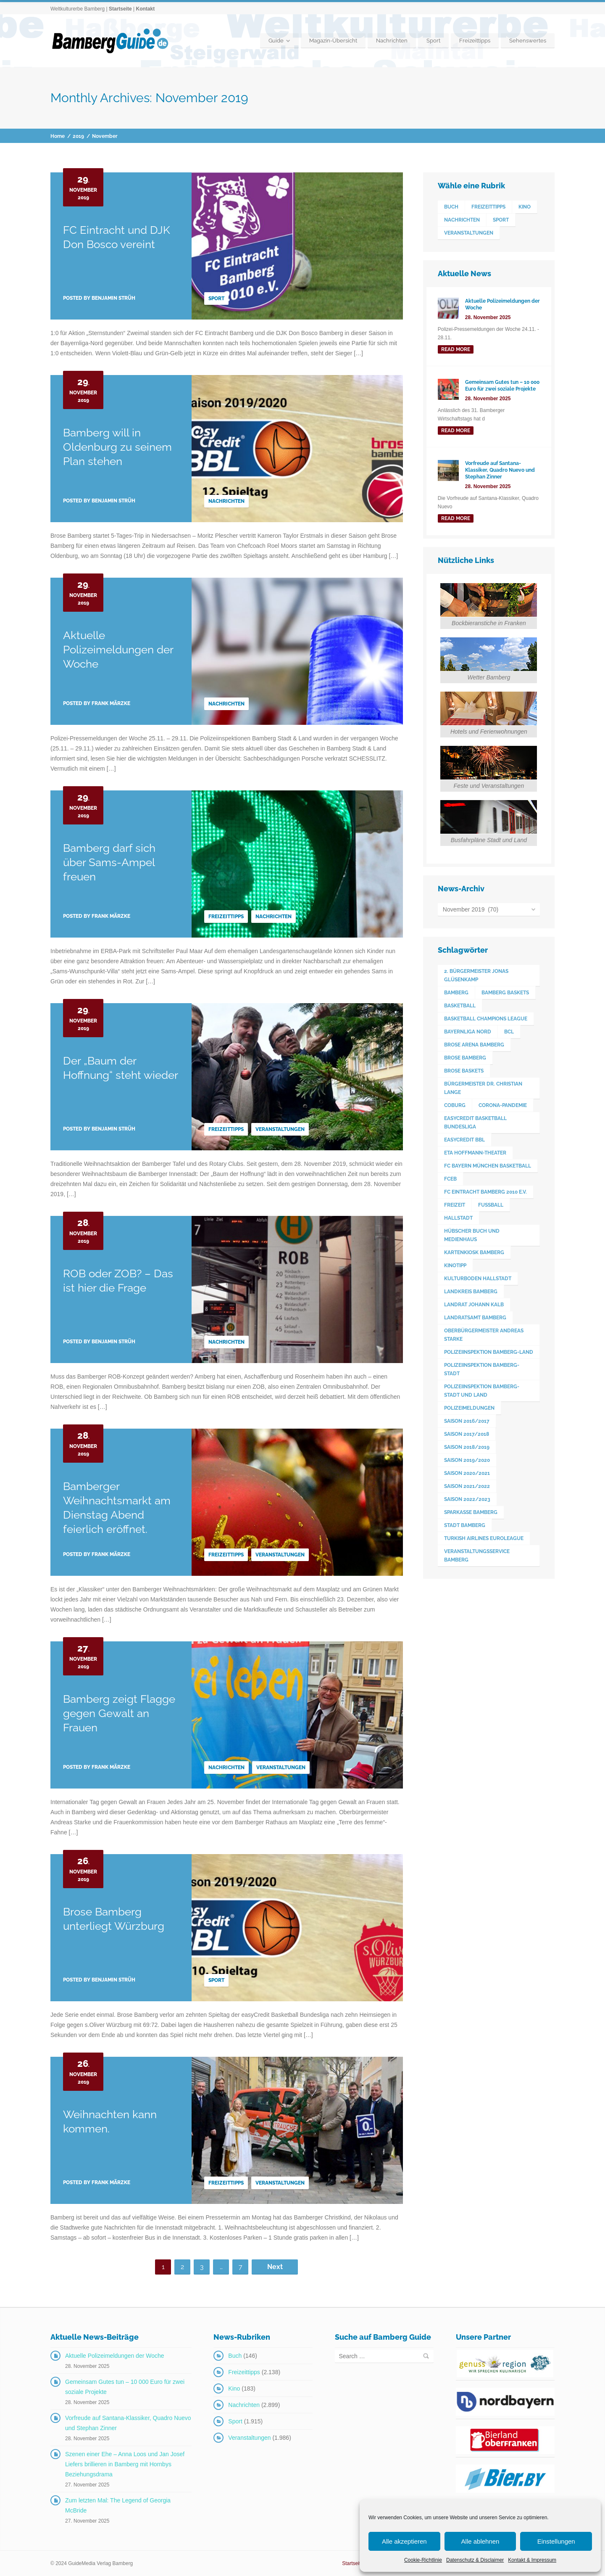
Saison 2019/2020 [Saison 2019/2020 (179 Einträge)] (467, 1460)
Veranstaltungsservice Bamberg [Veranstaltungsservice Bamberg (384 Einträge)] (477, 1555)
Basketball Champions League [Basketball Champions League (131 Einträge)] (485, 1019)
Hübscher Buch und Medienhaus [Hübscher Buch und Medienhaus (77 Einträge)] (472, 1235)
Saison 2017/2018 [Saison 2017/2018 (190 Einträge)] (466, 1434)
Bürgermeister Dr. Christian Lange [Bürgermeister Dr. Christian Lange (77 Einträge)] (483, 1088)
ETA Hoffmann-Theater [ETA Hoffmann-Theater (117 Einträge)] (475, 1153)
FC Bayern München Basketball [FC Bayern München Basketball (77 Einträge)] (487, 1166)
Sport (433, 40)
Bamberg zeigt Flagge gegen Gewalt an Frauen (119, 1713)
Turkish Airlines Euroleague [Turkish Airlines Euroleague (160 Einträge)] (483, 1538)
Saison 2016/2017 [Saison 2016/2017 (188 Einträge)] (466, 1421)
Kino (234, 2388)
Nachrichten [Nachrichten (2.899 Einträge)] (462, 220)
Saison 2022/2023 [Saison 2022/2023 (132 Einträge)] (467, 1499)
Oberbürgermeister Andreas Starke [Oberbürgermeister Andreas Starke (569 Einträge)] (483, 1335)
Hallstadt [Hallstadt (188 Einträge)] (458, 1218)
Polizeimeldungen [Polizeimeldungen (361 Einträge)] (469, 1408)
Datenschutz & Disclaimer (475, 2560)
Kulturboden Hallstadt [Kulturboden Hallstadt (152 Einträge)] (477, 1278)
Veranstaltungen (280, 1129)
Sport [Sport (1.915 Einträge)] (501, 220)
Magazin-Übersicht (333, 40)
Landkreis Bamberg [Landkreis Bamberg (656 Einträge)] (470, 1292)
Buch (235, 2355)
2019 (78, 136)
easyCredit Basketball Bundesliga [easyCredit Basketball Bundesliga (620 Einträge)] (475, 1122)
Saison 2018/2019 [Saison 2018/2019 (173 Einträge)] (466, 1447)
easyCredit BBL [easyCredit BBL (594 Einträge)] (464, 1140)
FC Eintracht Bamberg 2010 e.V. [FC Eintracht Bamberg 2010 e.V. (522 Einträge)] (485, 1192)
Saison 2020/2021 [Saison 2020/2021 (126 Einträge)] (467, 1473)
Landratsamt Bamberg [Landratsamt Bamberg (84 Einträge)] (475, 1318)
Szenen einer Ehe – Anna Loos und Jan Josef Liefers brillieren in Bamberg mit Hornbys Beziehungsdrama (124, 2464)
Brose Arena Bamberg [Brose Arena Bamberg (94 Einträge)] (474, 1045)
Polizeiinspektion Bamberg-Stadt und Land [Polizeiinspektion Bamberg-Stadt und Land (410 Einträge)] (481, 1391)
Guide (276, 40)
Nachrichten (392, 40)
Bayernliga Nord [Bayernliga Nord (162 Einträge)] (467, 1032)
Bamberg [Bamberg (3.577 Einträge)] (456, 993)
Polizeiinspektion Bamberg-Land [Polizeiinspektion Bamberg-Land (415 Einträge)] (488, 1352)
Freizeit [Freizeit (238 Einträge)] (454, 1205)
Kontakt (145, 9)
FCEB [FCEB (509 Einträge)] (450, 1179)
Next (275, 2267)
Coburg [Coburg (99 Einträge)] (455, 1105)
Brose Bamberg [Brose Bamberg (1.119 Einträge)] (465, 1058)
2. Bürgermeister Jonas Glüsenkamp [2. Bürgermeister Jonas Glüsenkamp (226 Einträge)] (476, 975)
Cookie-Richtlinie (423, 2560)
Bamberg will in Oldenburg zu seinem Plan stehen (117, 447)
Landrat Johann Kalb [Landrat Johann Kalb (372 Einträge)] (474, 1305)
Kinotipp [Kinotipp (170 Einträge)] (455, 1265)
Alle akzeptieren (404, 2541)
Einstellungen (556, 2541)
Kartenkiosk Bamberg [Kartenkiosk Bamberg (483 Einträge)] (474, 1252)
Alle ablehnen (480, 2541)
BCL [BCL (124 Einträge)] (509, 1032)
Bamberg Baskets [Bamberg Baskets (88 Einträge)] (505, 993)
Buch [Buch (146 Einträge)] (451, 207)
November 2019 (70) (470, 909)
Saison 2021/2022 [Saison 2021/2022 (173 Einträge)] (467, 1486)
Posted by (99, 298)
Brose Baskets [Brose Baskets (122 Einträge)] (464, 1071)
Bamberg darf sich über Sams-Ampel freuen (109, 862)
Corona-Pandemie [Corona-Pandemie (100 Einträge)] (503, 1105)
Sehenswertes (527, 40)
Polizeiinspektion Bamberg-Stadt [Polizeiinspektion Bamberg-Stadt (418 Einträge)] (481, 1369)
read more (455, 349)
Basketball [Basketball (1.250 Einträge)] (460, 1006)
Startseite (120, 9)
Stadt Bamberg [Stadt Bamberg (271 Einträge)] (464, 1525)
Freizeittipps (474, 40)
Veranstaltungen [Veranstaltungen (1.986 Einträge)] (468, 233)
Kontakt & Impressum (532, 2560)
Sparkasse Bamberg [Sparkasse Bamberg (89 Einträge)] (470, 1512)
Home (57, 136)
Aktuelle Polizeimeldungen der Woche (118, 649)
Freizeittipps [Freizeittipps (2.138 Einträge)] (488, 207)
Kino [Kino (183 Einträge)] (524, 207)
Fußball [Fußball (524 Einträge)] (490, 1205)
